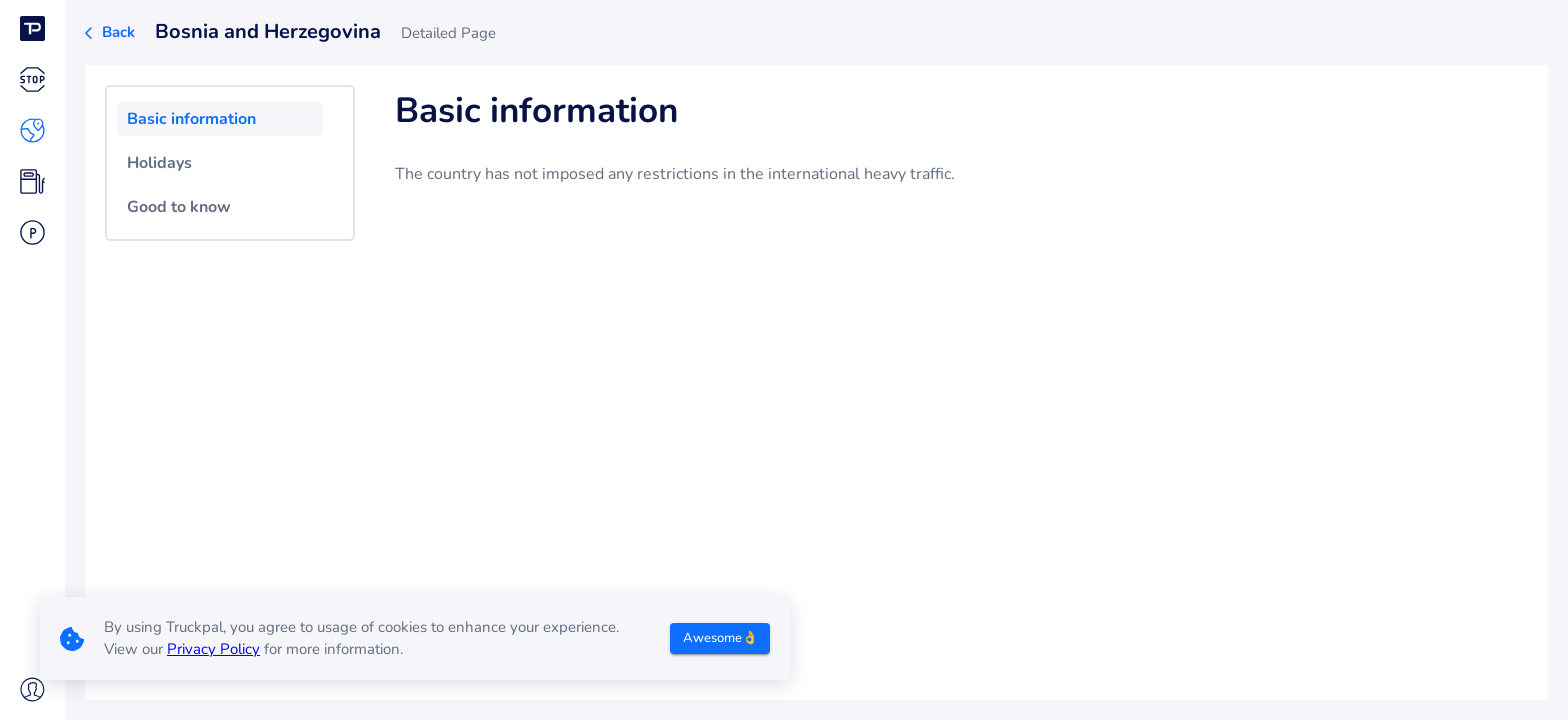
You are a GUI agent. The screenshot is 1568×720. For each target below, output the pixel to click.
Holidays (159, 163)
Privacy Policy (213, 649)
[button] (32, 28)
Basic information (191, 119)
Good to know (179, 207)
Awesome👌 (720, 638)
